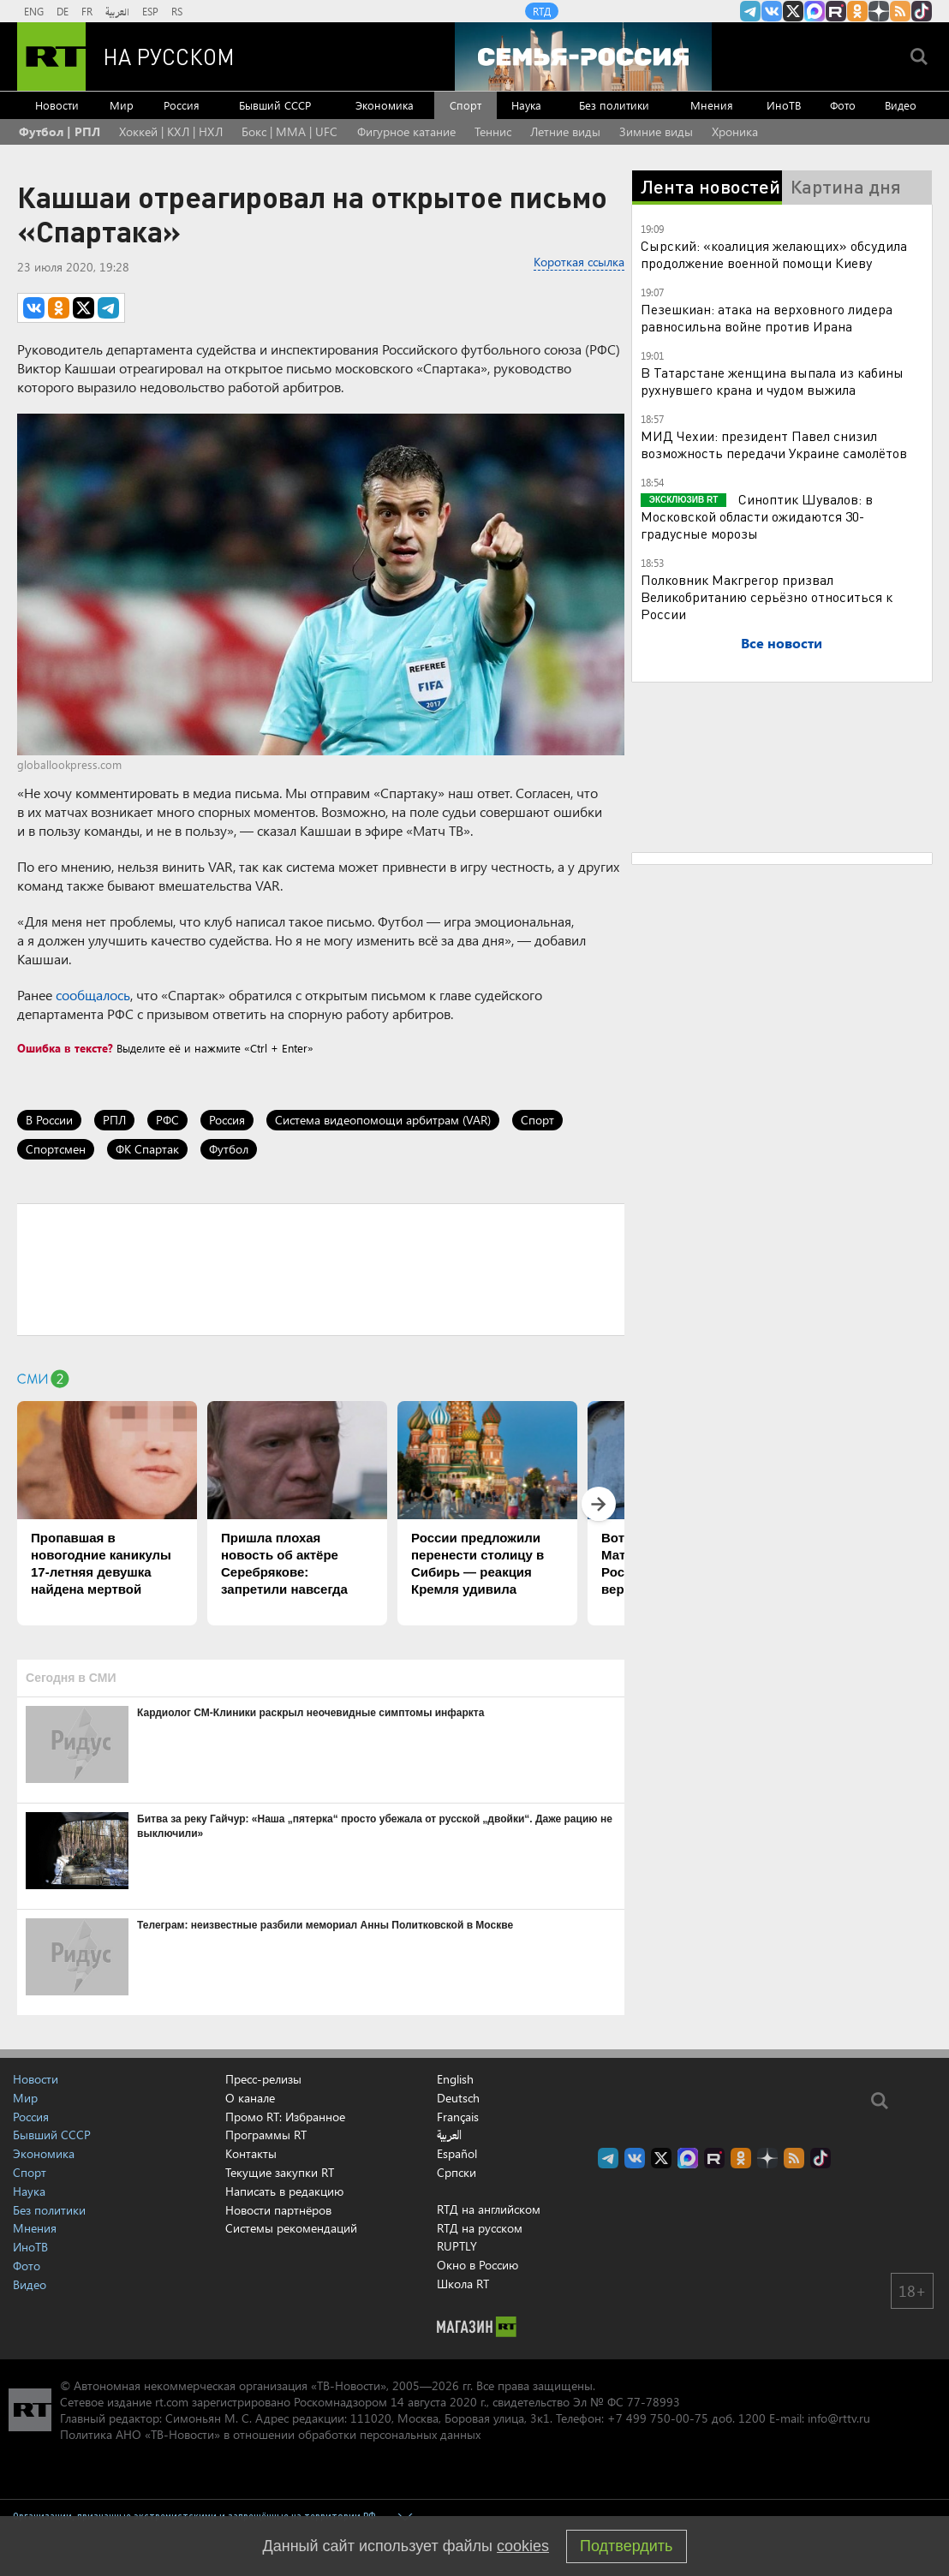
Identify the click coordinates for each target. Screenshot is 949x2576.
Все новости (781, 643)
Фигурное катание (406, 131)
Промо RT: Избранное (285, 2116)
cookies (523, 2546)
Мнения (711, 105)
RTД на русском (479, 2228)
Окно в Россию (477, 2265)
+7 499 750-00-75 (657, 2418)
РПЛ (114, 1120)
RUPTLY (457, 2246)
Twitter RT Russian (793, 11)
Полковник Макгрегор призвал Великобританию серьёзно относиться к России (766, 596)
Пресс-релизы (263, 2079)
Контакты (251, 2153)
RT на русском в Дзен (878, 11)
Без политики (614, 105)
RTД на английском (488, 2209)
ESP (150, 11)
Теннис (492, 131)
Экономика (384, 105)
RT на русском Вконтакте (771, 11)
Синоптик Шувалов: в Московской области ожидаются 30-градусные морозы (757, 516)
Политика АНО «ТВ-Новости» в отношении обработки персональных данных (270, 2434)
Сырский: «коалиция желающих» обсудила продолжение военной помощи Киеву (774, 253)
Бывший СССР (275, 105)
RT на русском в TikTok (921, 11)
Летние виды (565, 131)
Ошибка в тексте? (65, 1048)
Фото (843, 105)
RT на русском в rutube (836, 11)
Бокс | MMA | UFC (289, 131)
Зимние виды (656, 131)
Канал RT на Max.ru (814, 11)
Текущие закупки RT (279, 2172)
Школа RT (463, 2283)
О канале (250, 2098)
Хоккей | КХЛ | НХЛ (171, 131)
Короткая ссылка (579, 261)
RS (176, 11)
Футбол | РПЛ (59, 131)
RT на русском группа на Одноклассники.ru (857, 11)
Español (457, 2154)
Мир (122, 105)
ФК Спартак (147, 1149)
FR (87, 11)
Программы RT (266, 2134)
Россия (182, 105)
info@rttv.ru (839, 2418)
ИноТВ (784, 105)
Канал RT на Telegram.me (750, 11)
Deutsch (458, 2098)
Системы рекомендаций (291, 2228)
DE (63, 11)
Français (458, 2117)
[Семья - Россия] (583, 56)
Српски (456, 2172)
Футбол (228, 1149)
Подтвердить (626, 2546)
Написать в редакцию (284, 2191)
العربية (117, 11)
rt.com (171, 2402)
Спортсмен (56, 1149)
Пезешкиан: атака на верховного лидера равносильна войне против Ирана (766, 317)
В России (49, 1120)
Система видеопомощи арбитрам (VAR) (383, 1120)
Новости (57, 105)
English (455, 2079)
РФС (167, 1120)
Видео (900, 105)
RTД (542, 11)
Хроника (735, 131)
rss (900, 11)
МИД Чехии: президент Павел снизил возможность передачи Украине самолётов (774, 444)
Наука (526, 105)
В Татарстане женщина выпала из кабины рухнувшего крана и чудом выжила (772, 380)
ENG (34, 11)
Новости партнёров (278, 2210)
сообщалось (93, 995)
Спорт (465, 105)
